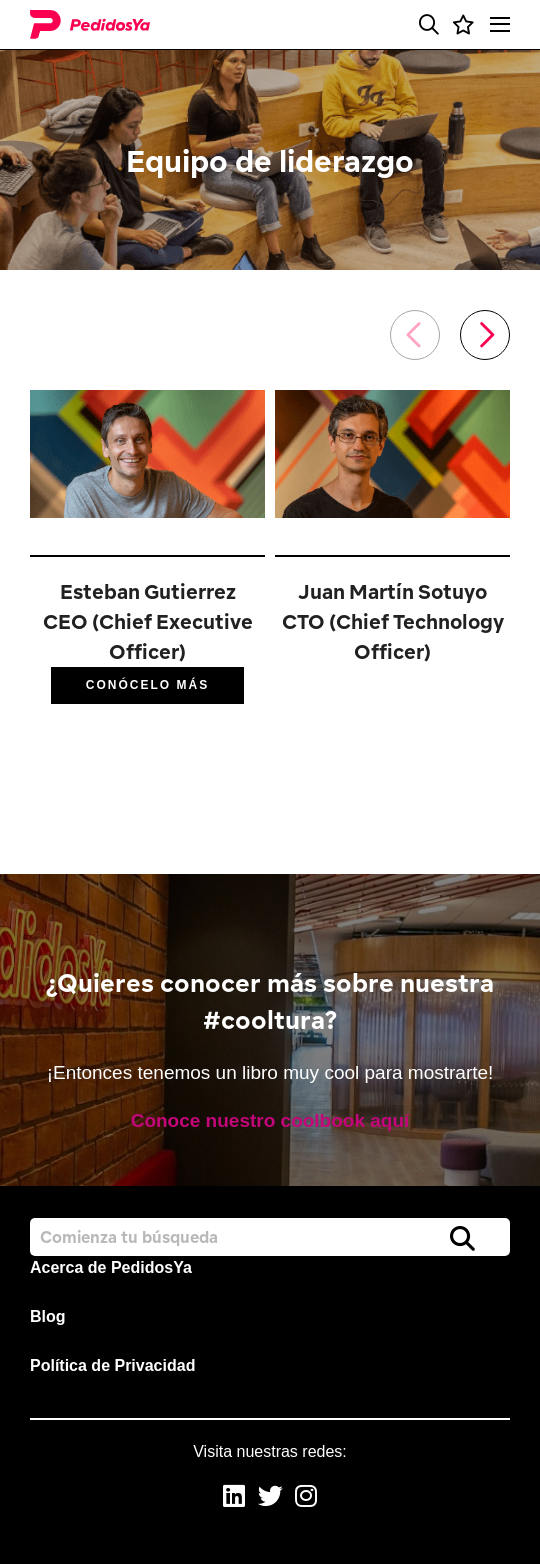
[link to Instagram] (306, 1498)
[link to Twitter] (270, 1498)
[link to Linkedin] (234, 1498)
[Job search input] (270, 1237)
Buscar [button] (462, 1237)
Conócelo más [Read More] (147, 685)
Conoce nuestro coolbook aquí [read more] (270, 1120)
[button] (429, 25)
